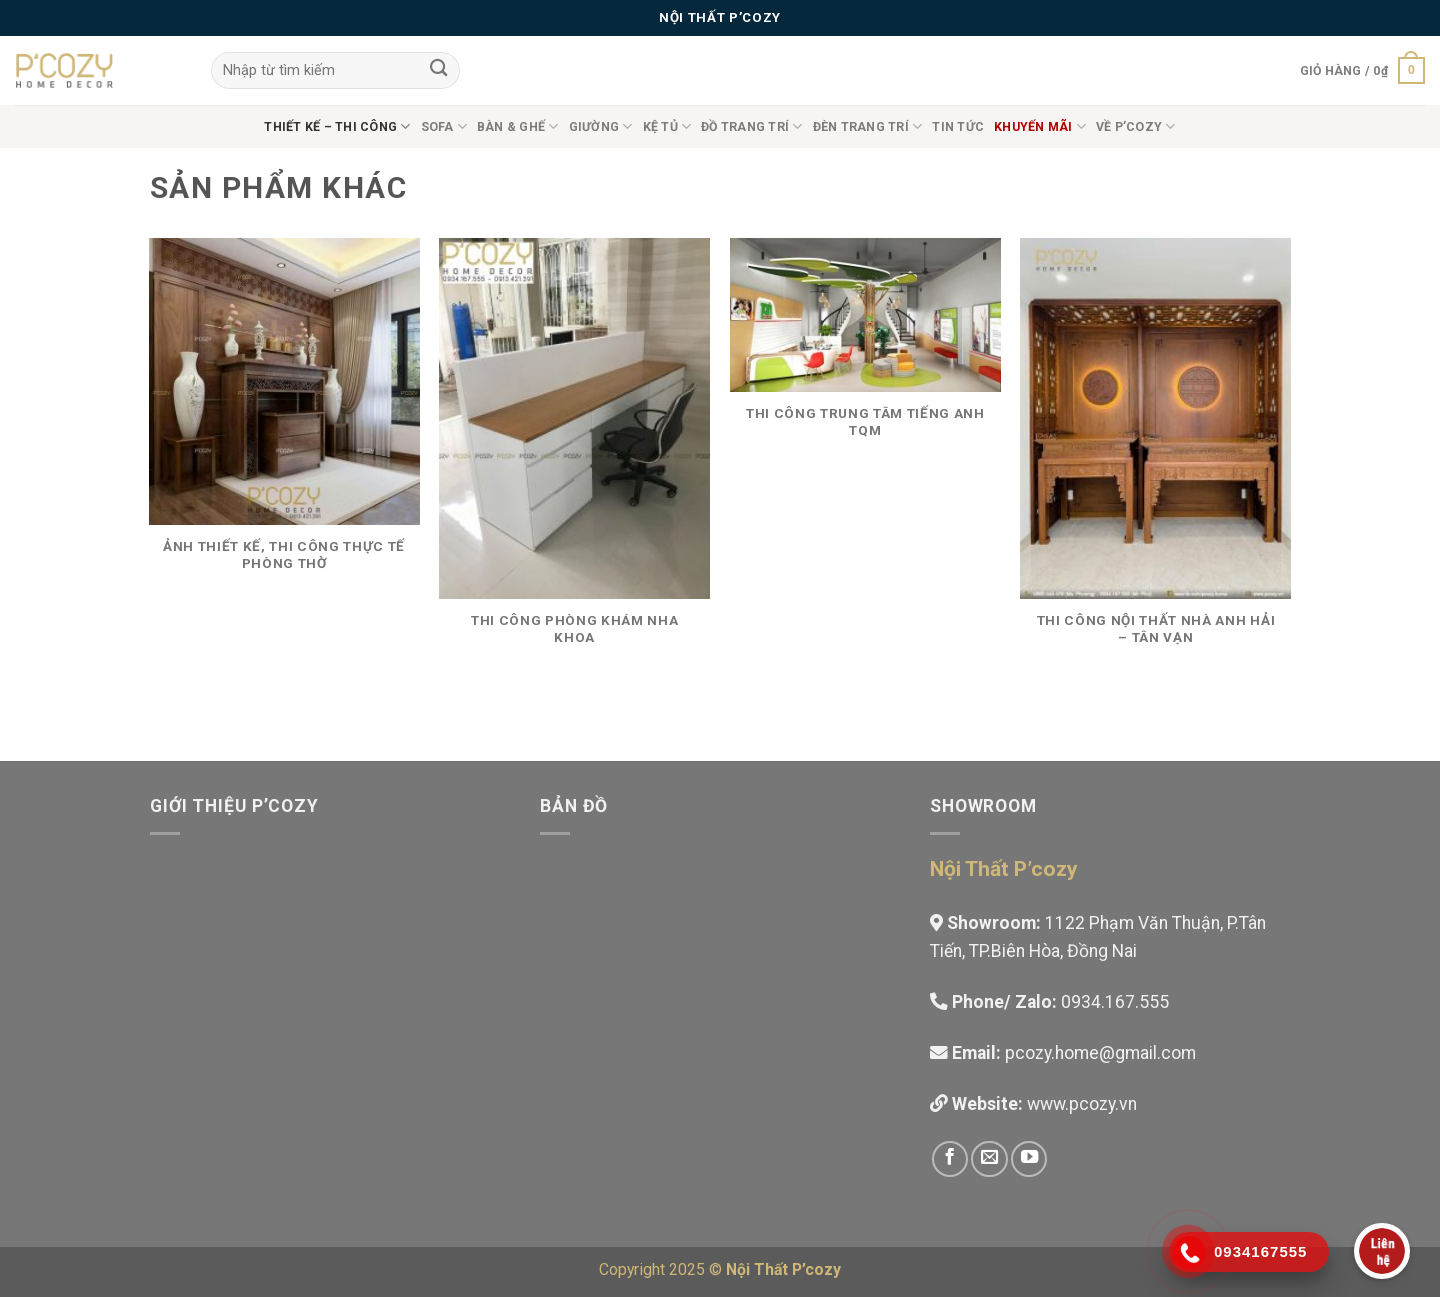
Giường (601, 126)
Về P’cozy (1136, 126)
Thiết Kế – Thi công (337, 126)
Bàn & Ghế (518, 126)
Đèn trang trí (868, 126)
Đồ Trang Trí (751, 126)
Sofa (444, 126)
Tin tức (958, 127)
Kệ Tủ (667, 126)
